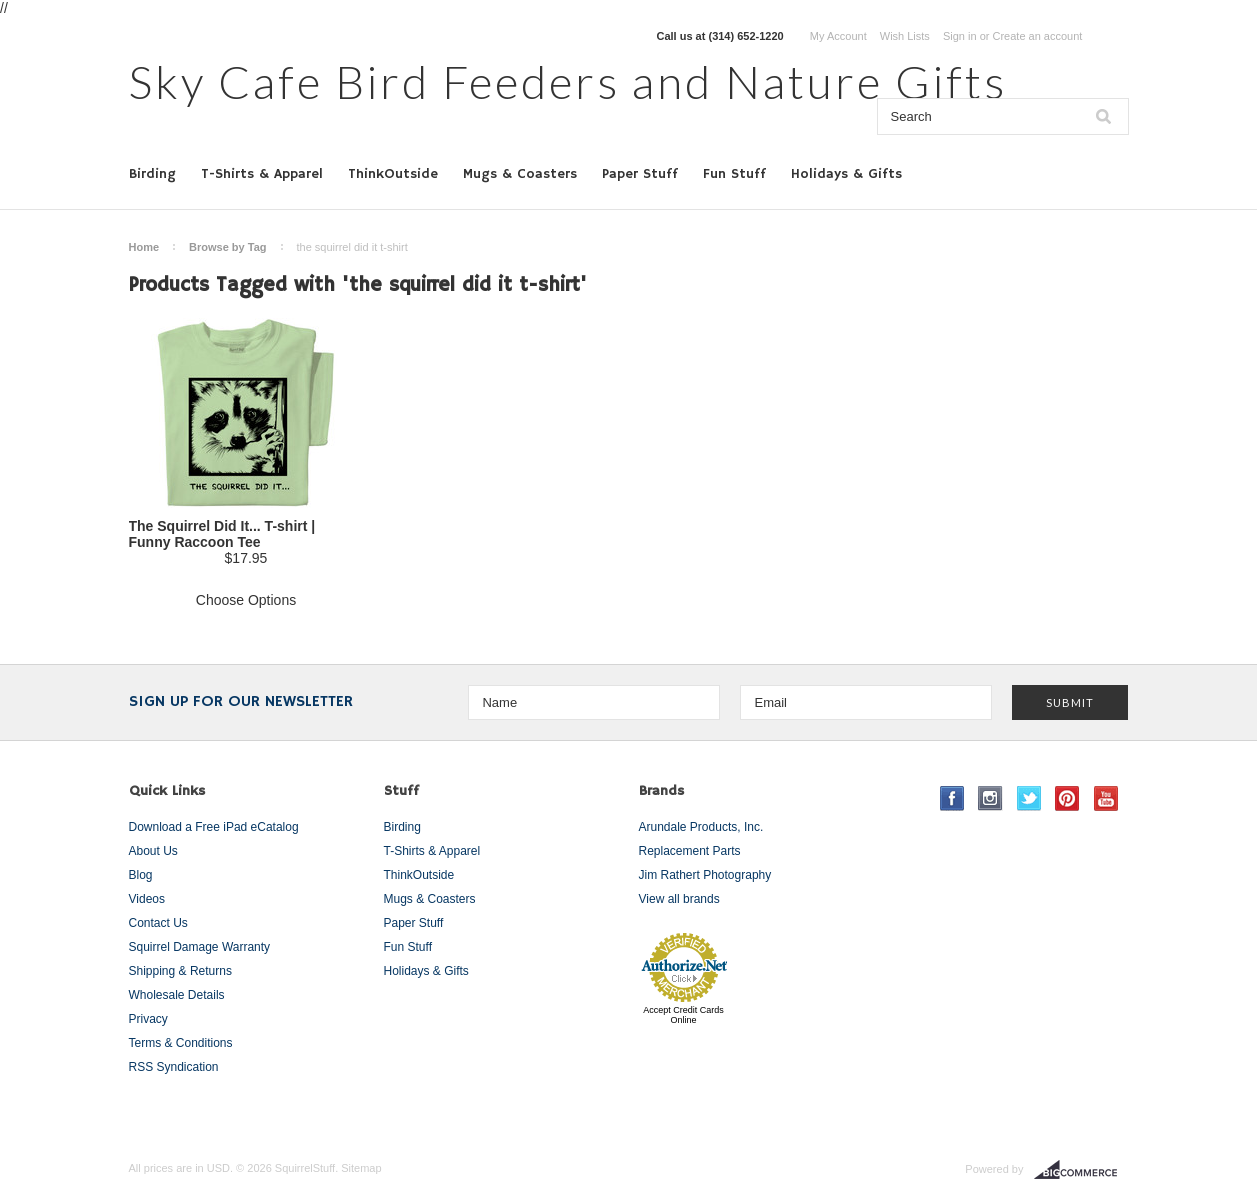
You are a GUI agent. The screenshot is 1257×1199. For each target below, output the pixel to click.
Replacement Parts (690, 851)
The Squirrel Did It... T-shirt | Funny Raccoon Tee (222, 534)
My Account (838, 36)
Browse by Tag (227, 247)
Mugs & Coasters (520, 174)
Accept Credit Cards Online (683, 1015)
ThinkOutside (393, 174)
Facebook (952, 798)
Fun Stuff (734, 174)
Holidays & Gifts (846, 174)
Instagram (990, 798)
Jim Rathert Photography (705, 875)
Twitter (1029, 798)
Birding (152, 174)
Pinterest (1067, 798)
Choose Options (246, 600)
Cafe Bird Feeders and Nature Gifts (568, 81)
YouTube (1106, 798)
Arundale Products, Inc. (701, 827)
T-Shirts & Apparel (262, 174)
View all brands (679, 899)
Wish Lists (905, 36)
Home (144, 247)
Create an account (1037, 36)
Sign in (960, 36)
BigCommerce (1081, 1170)
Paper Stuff (640, 174)
